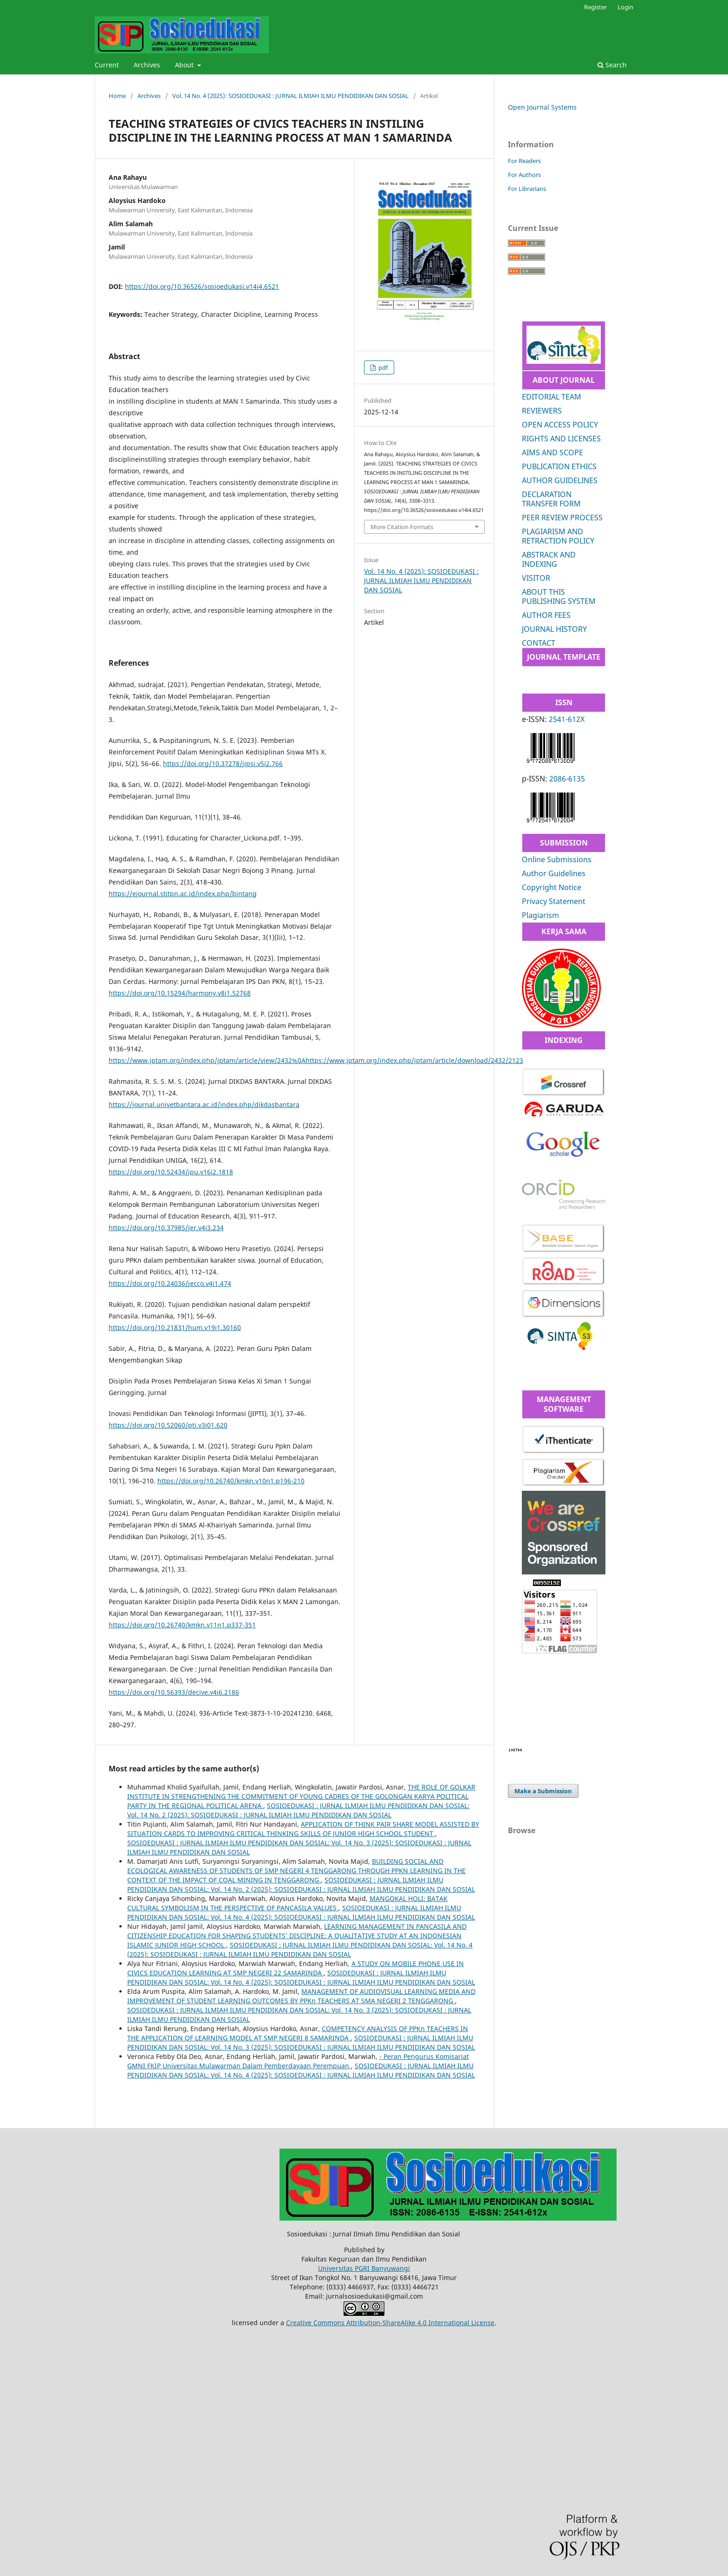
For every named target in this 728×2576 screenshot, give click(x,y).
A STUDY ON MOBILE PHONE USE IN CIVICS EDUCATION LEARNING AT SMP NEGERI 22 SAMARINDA (295, 1968)
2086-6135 (567, 778)
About (185, 64)
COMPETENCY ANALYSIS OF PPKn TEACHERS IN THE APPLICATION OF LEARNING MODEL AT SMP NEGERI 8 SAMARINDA (297, 2033)
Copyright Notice (551, 887)
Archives (147, 64)
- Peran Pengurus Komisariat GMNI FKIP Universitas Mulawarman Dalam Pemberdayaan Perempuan (298, 2061)
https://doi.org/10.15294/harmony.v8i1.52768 (180, 993)
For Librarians (527, 188)
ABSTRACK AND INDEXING (549, 559)
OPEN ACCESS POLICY (560, 425)
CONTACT (538, 643)
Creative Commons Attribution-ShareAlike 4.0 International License (390, 2322)
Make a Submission (543, 1791)
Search (612, 64)
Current (107, 64)
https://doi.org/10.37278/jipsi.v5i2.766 (223, 763)
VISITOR (536, 578)
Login (625, 7)
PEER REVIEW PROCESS (562, 517)
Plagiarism (540, 915)
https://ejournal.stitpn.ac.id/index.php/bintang (183, 893)
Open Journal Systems (542, 107)
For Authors (524, 174)
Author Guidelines (553, 873)
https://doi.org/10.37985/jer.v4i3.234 (166, 1227)
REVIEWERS (542, 411)
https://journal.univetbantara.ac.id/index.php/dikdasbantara (204, 1104)
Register (595, 7)
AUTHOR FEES (546, 615)
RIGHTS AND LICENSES (561, 438)
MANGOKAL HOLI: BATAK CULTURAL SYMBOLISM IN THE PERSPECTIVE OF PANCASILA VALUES (287, 1903)
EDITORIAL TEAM (551, 397)
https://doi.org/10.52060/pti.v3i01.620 (168, 1425)
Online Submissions (557, 859)
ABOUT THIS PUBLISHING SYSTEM (559, 596)
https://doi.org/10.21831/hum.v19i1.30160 (175, 1327)
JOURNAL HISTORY (554, 629)
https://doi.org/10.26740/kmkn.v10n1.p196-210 (231, 1480)
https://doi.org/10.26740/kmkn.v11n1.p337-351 (182, 1624)
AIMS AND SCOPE (552, 452)
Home (117, 96)
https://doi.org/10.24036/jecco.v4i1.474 (170, 1283)
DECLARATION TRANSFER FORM (551, 499)
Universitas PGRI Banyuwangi (364, 2268)
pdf (382, 367)
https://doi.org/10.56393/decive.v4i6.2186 (174, 1692)
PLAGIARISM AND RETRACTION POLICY (558, 536)
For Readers (524, 161)
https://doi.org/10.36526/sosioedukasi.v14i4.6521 (202, 286)
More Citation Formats (401, 527)
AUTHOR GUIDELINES (560, 480)
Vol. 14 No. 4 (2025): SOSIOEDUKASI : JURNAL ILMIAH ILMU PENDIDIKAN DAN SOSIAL (290, 96)
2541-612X (567, 719)
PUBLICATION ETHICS (559, 466)
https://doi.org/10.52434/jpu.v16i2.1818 (171, 1171)
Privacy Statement (553, 901)
